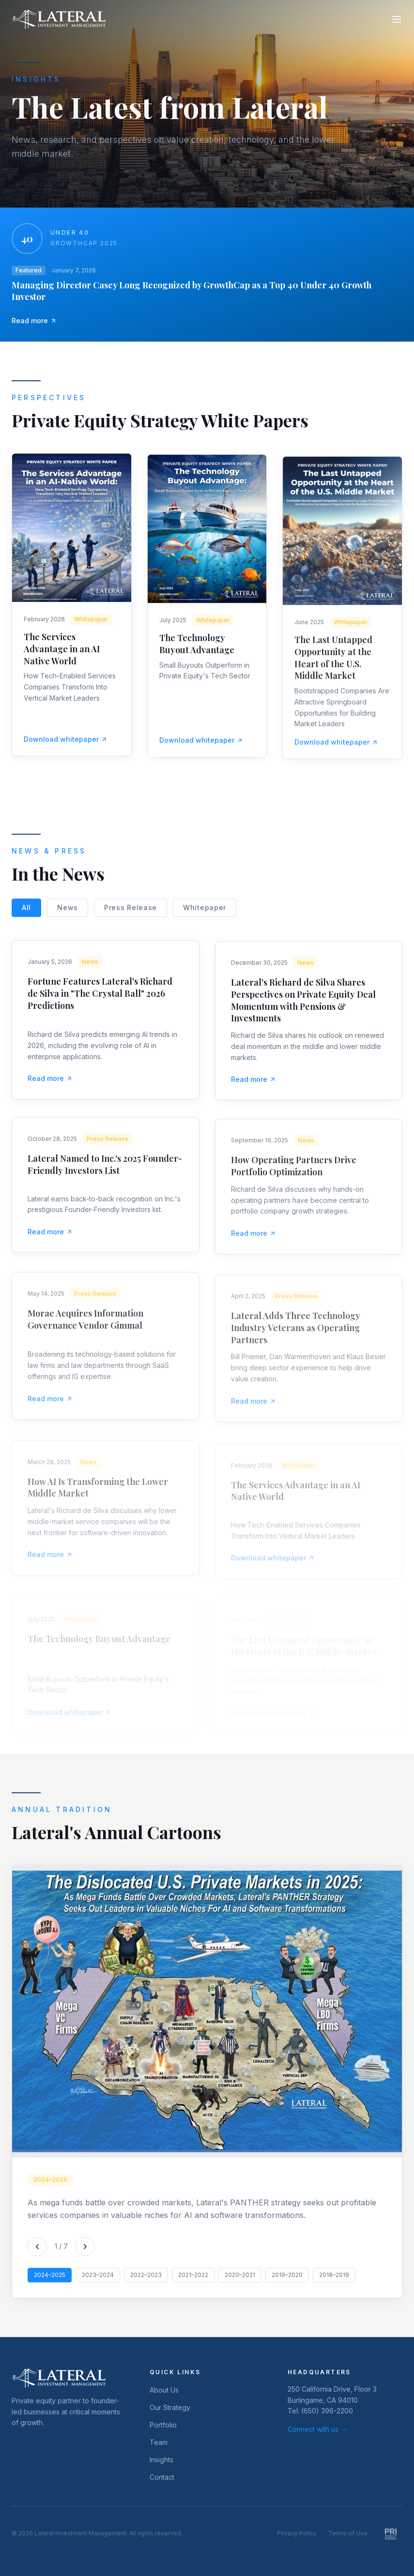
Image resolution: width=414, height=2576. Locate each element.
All (26, 915)
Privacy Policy (297, 2533)
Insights (161, 2460)
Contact (162, 2477)
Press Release (130, 915)
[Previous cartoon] (37, 2253)
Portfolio (163, 2425)
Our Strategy (170, 2407)
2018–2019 (334, 2281)
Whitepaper (204, 915)
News (67, 915)
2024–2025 (49, 2281)
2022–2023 (146, 2281)
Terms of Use (348, 2533)
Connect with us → (317, 2429)
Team (159, 2442)
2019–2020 (287, 2281)
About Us (164, 2390)
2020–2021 (240, 2281)
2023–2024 (98, 2281)
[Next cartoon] (85, 2253)
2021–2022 (193, 2281)
